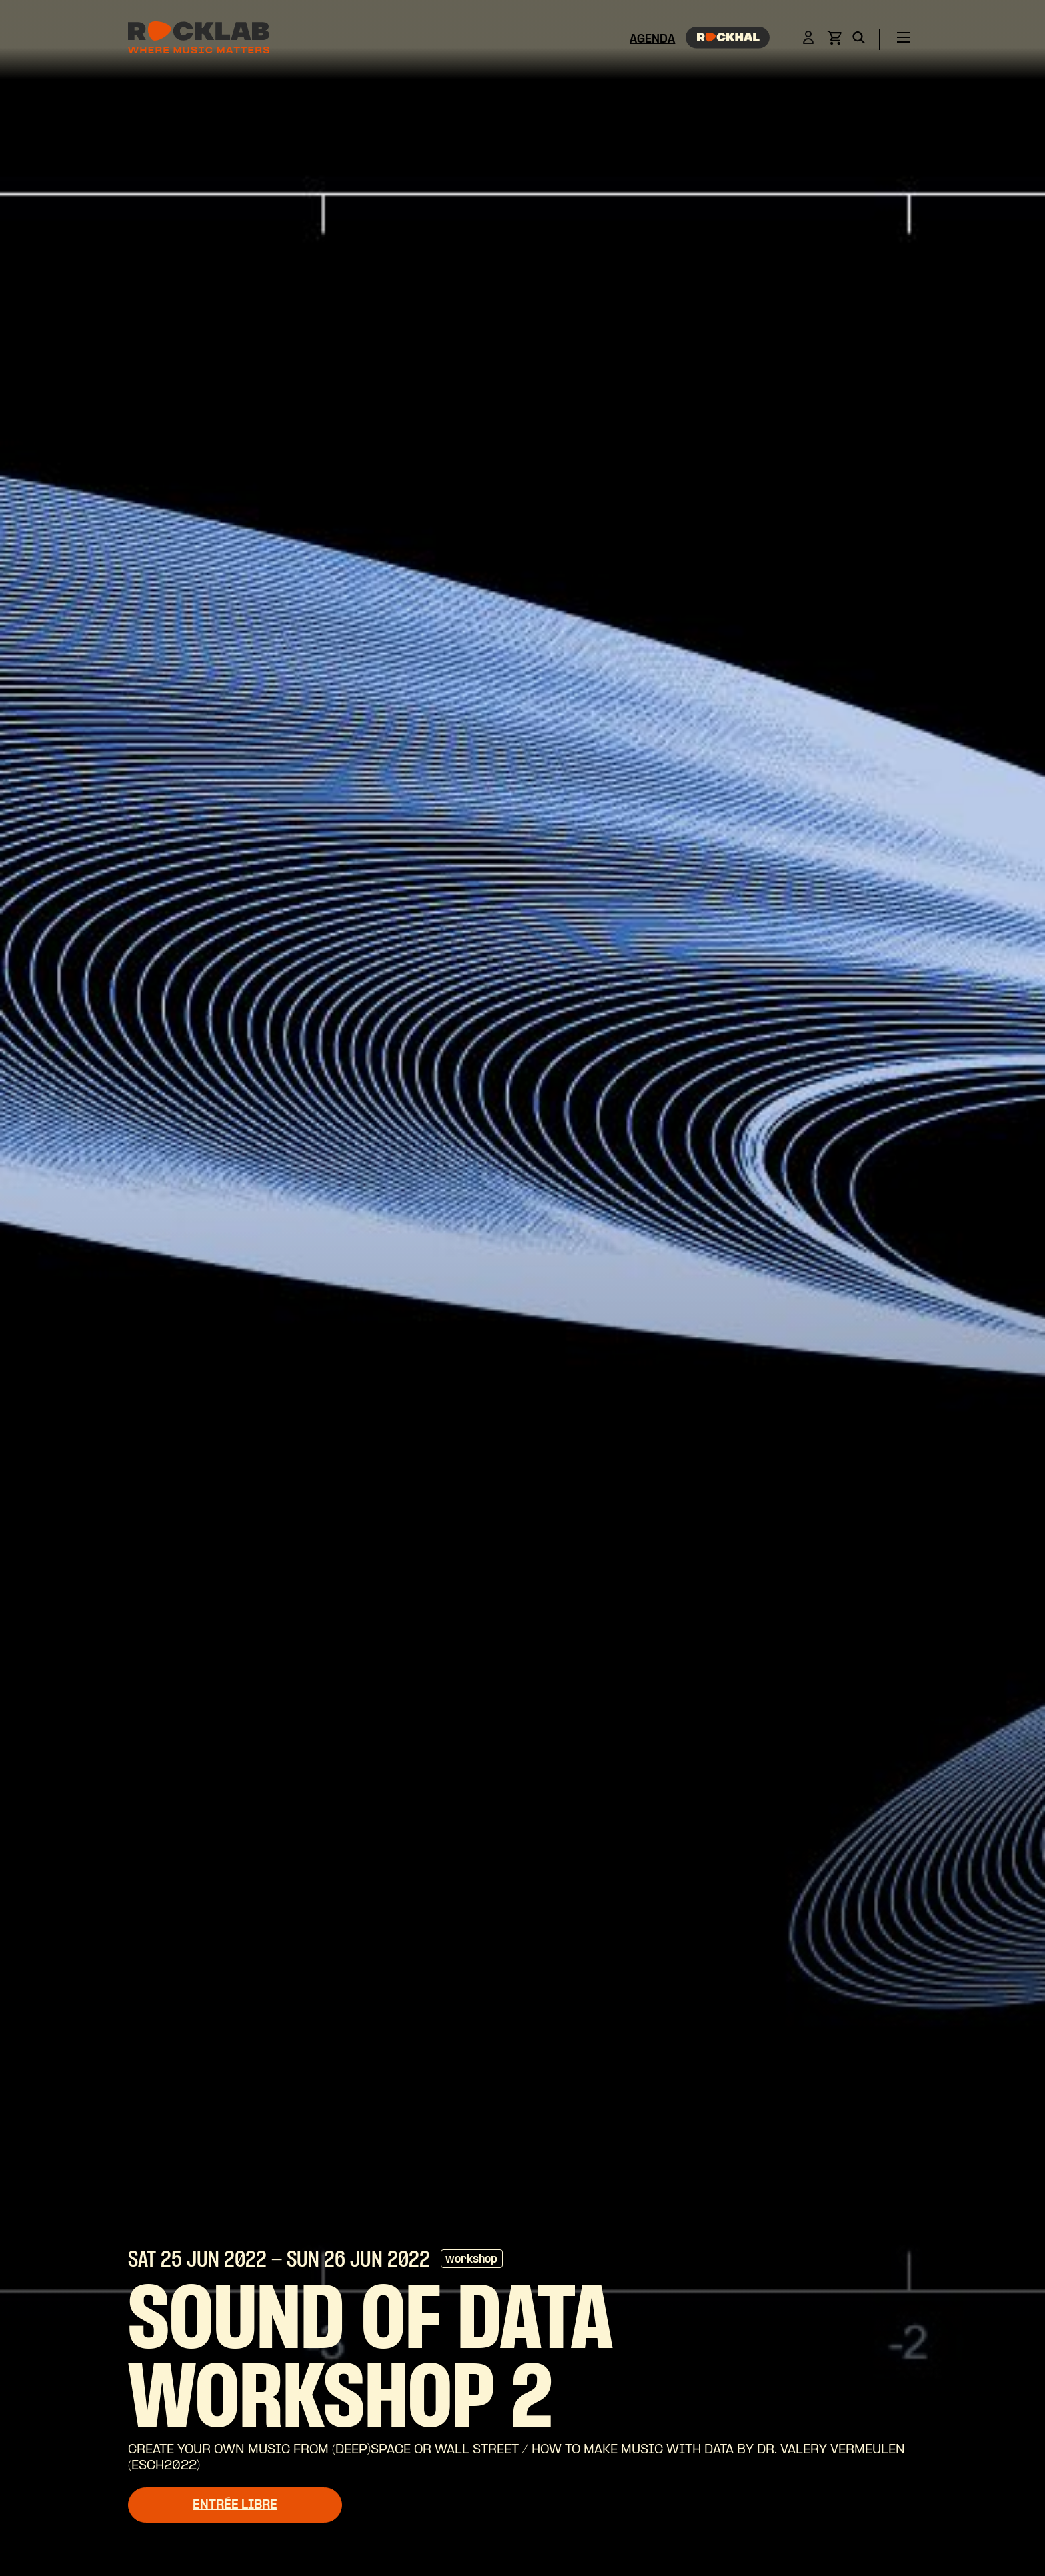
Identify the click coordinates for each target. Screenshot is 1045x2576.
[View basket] (834, 41)
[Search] (858, 40)
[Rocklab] (198, 39)
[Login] (808, 39)
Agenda (652, 39)
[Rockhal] (728, 40)
